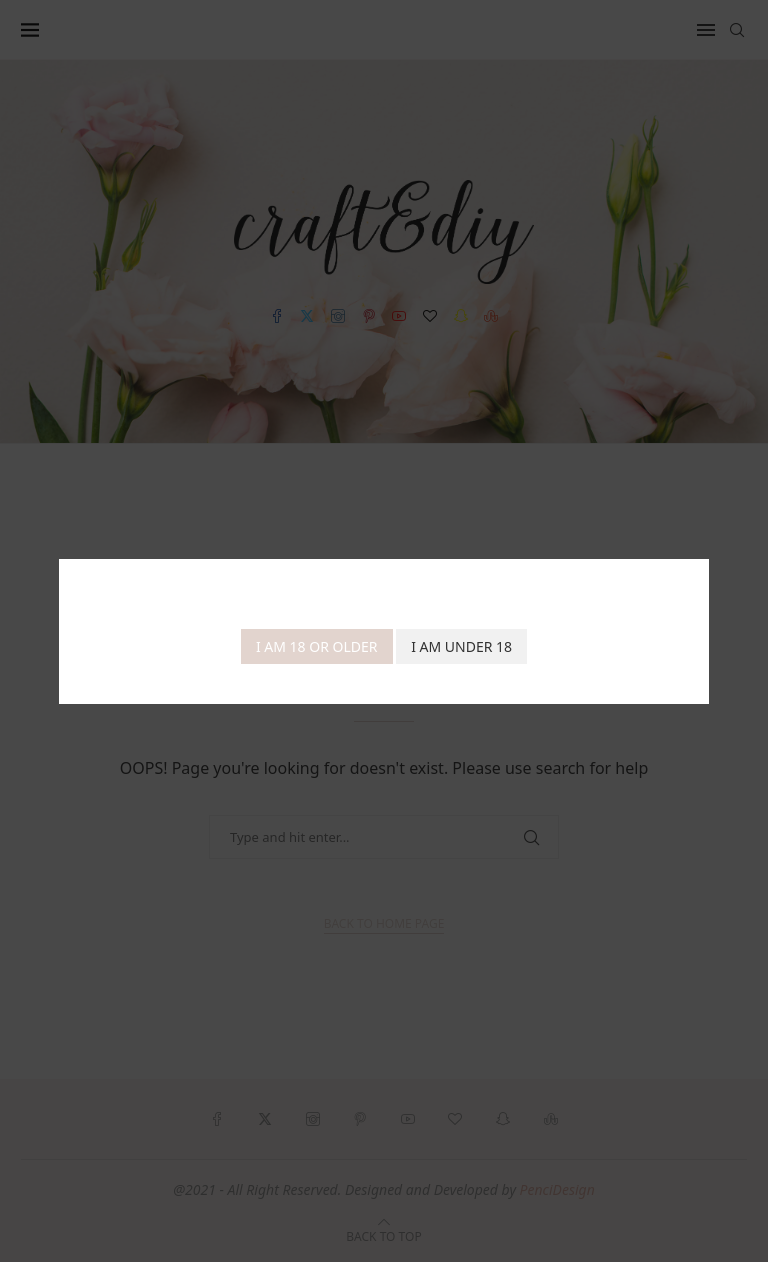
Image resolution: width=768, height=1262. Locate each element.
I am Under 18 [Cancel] (461, 646)
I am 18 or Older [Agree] (317, 646)
